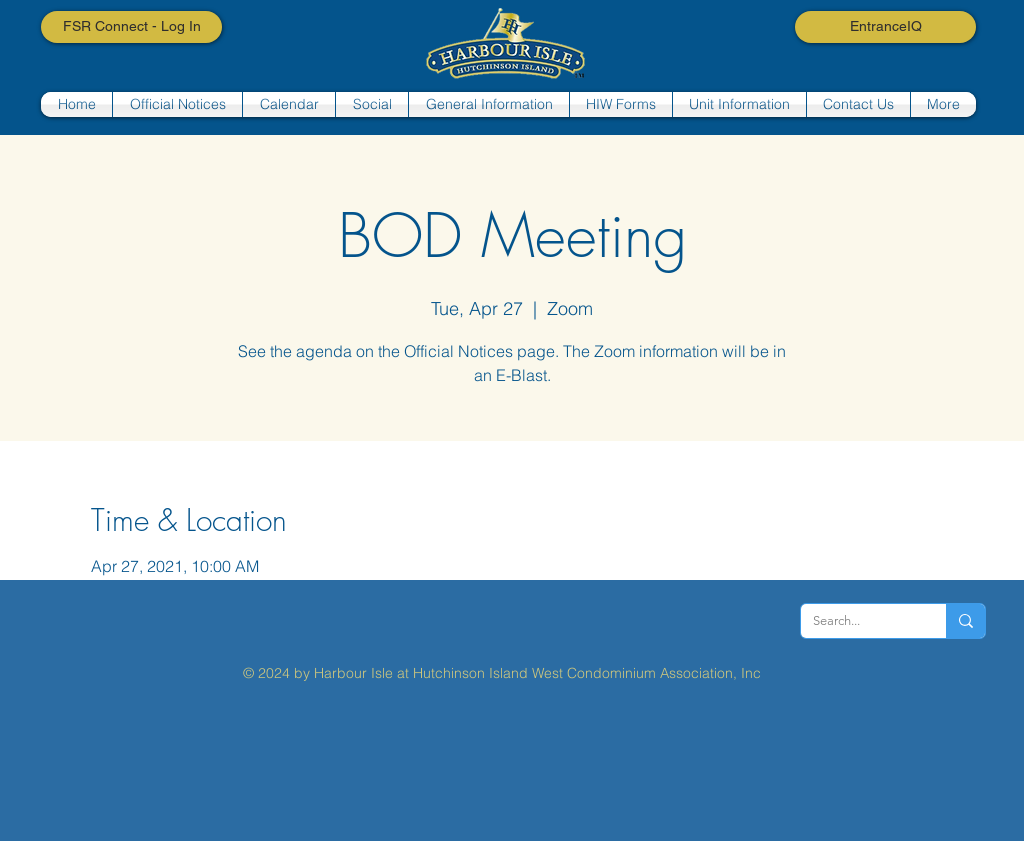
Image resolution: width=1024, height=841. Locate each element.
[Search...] (858, 621)
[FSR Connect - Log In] (131, 27)
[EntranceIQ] (885, 27)
